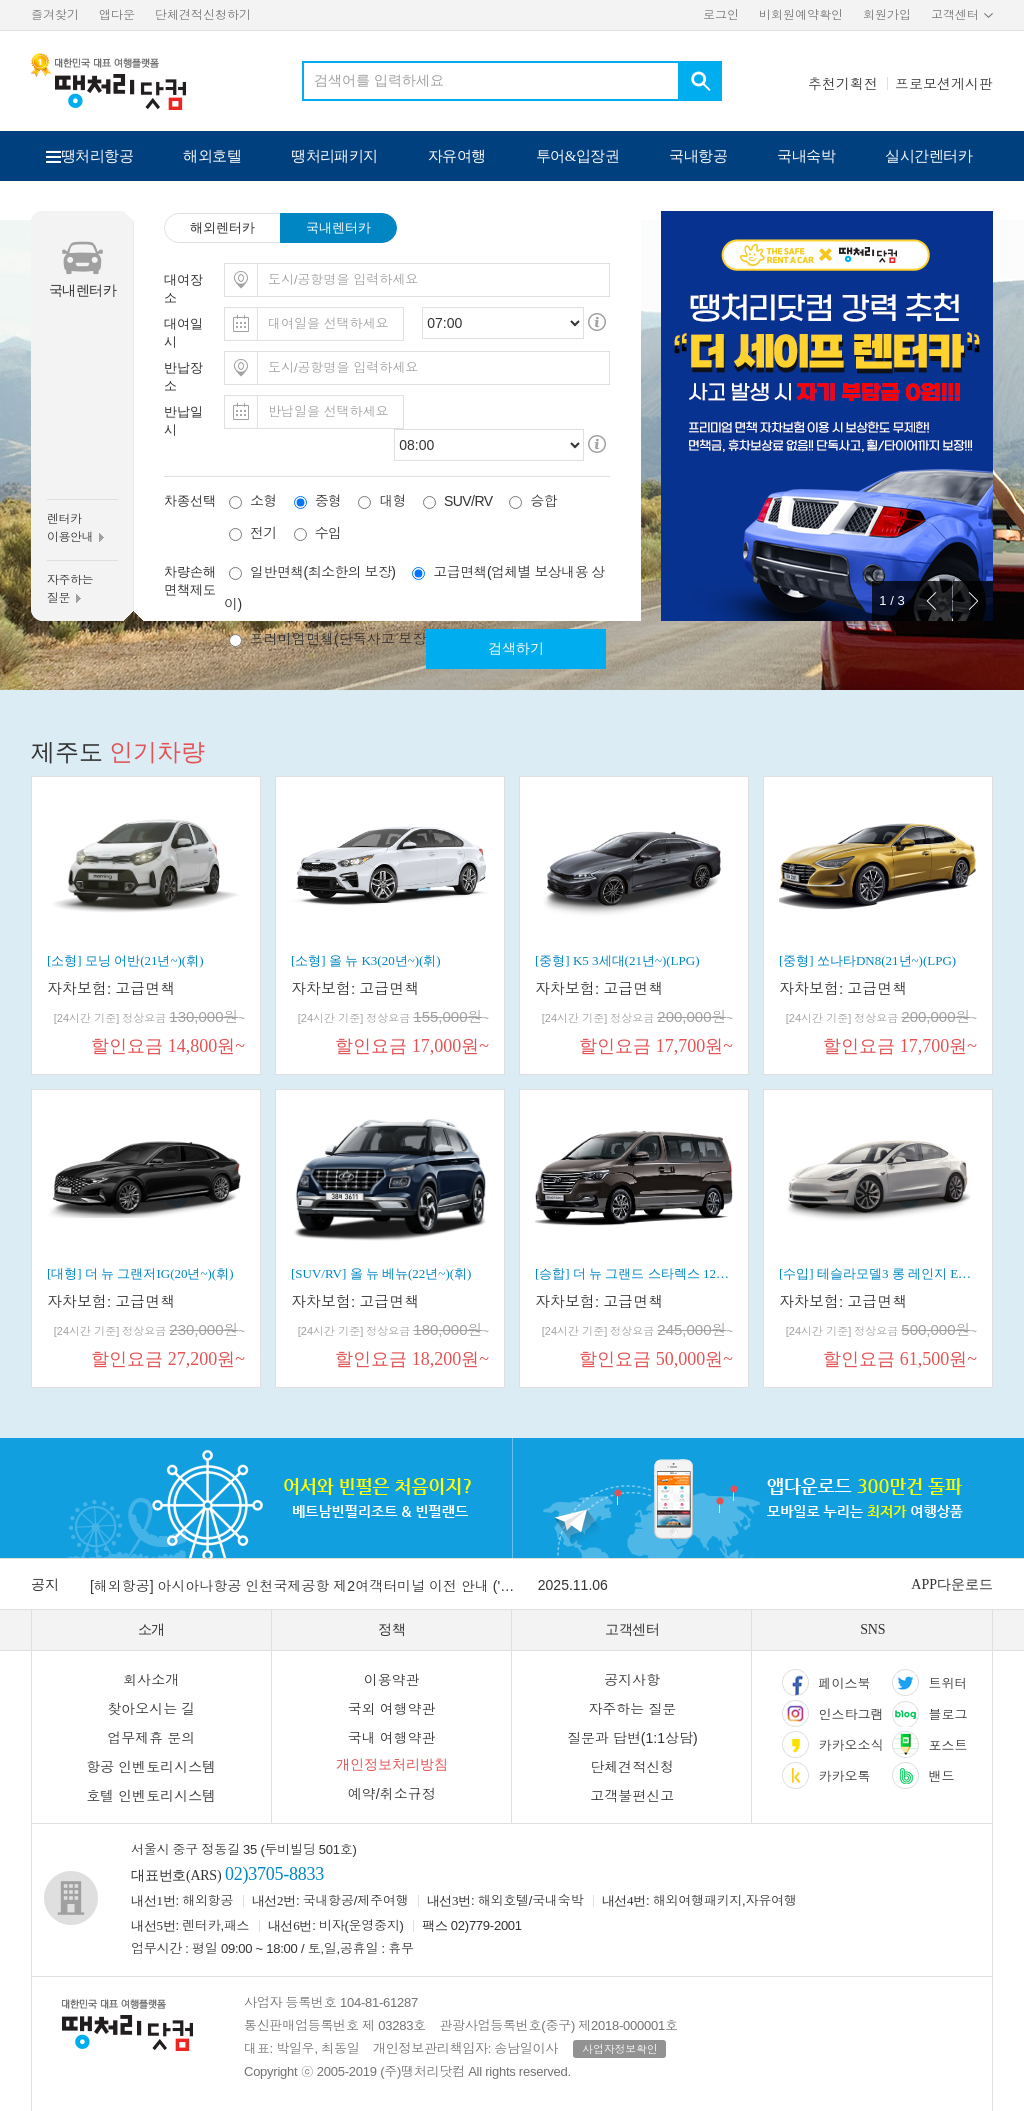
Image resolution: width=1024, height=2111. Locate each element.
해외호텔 (212, 156)
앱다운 (117, 15)
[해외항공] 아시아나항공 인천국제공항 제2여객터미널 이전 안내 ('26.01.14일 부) (305, 1586)
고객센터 (955, 15)
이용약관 (392, 1680)
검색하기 (516, 648)
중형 (328, 501)
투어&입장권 (578, 156)
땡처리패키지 (334, 156)
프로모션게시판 (944, 84)
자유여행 (457, 156)
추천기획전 (843, 84)
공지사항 (632, 1680)
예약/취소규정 (392, 1794)
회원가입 (887, 15)
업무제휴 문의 (151, 1738)
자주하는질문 (70, 589)
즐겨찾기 (55, 15)
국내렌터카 (338, 227)
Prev (932, 601)
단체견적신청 (632, 1767)
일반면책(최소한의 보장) (322, 572)
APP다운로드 (952, 1584)
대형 (392, 501)
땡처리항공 (97, 156)
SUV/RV (468, 501)
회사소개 (151, 1680)
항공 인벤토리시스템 (151, 1767)
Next (973, 601)
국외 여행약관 (392, 1709)
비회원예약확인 (801, 15)
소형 (263, 501)
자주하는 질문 (632, 1709)
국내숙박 (806, 156)
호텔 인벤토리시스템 (151, 1796)
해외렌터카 (222, 227)
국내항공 (698, 156)
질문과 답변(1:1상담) (632, 1738)
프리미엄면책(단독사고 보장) (340, 639)
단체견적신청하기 (203, 15)
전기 (263, 533)
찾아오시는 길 (151, 1709)
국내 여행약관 (392, 1738)
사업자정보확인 (619, 2049)
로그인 (721, 15)
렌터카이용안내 (75, 528)
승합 (543, 501)
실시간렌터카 (928, 156)
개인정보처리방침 (392, 1764)
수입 (328, 533)
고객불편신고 (632, 1796)
